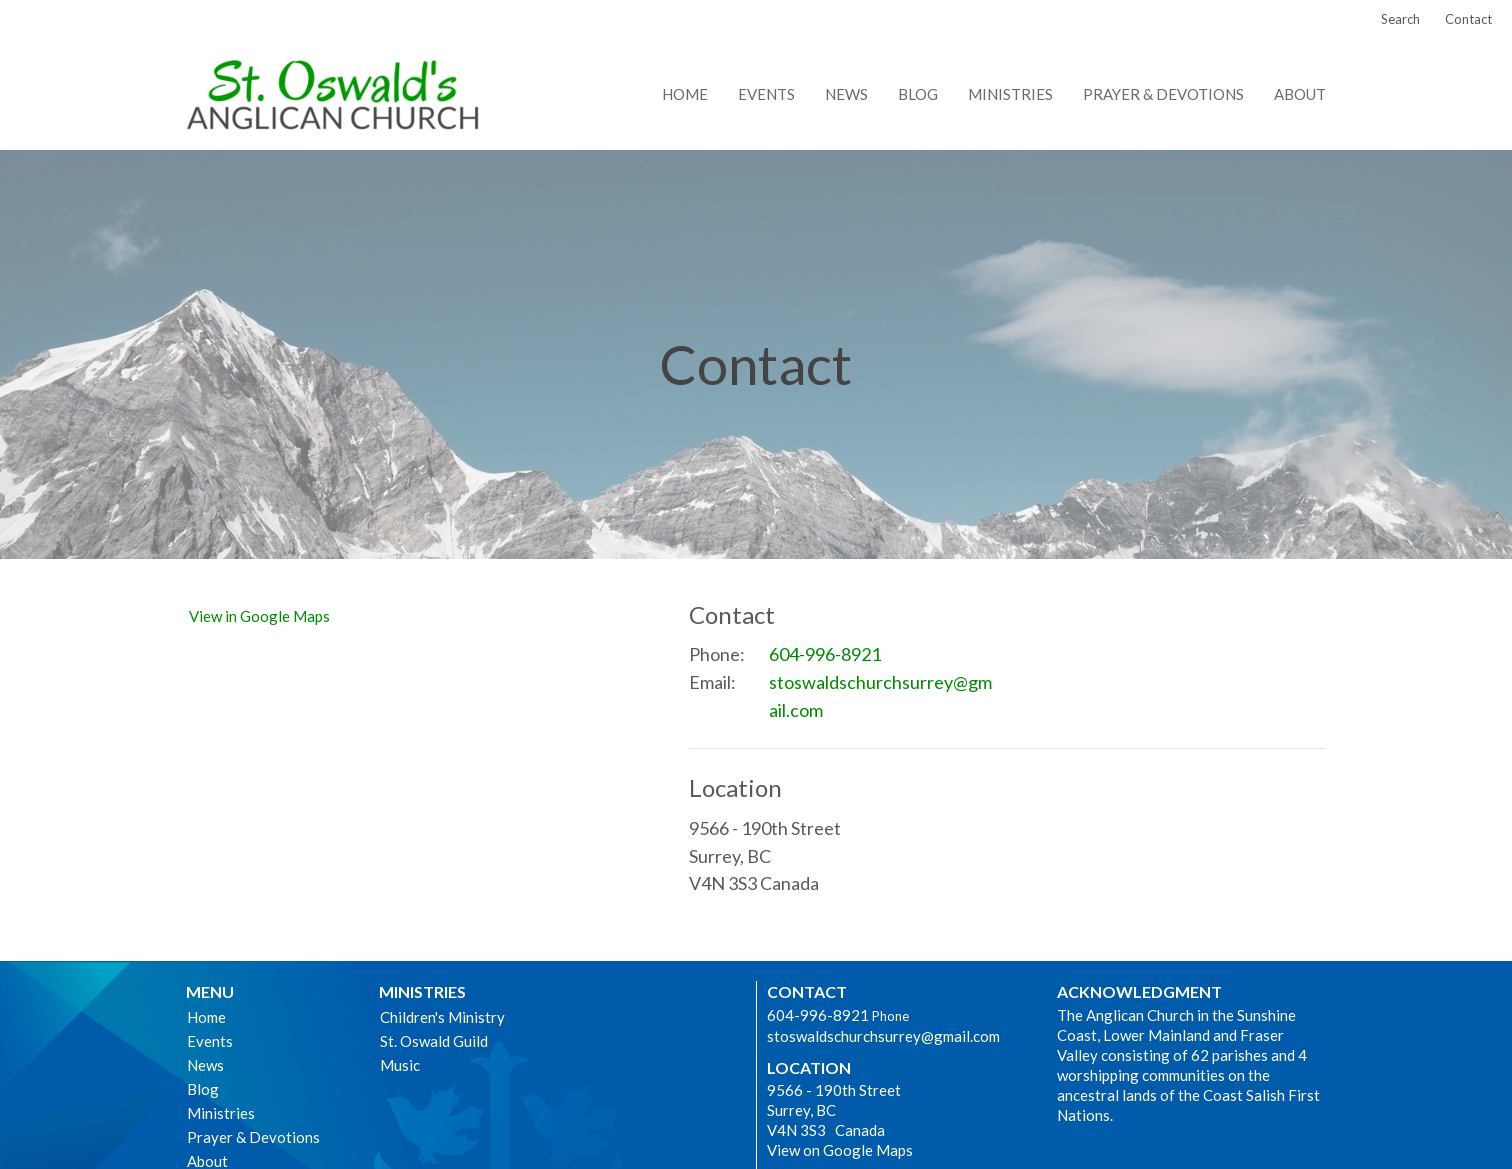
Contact (1468, 19)
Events (766, 94)
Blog (918, 94)
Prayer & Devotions (1163, 94)
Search (1400, 19)
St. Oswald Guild (434, 1041)
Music (400, 1065)
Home (685, 94)
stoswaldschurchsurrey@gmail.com (880, 696)
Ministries (1010, 94)
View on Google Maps (840, 1150)
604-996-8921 (825, 654)
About (1300, 94)
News (846, 94)
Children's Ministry (442, 1017)
